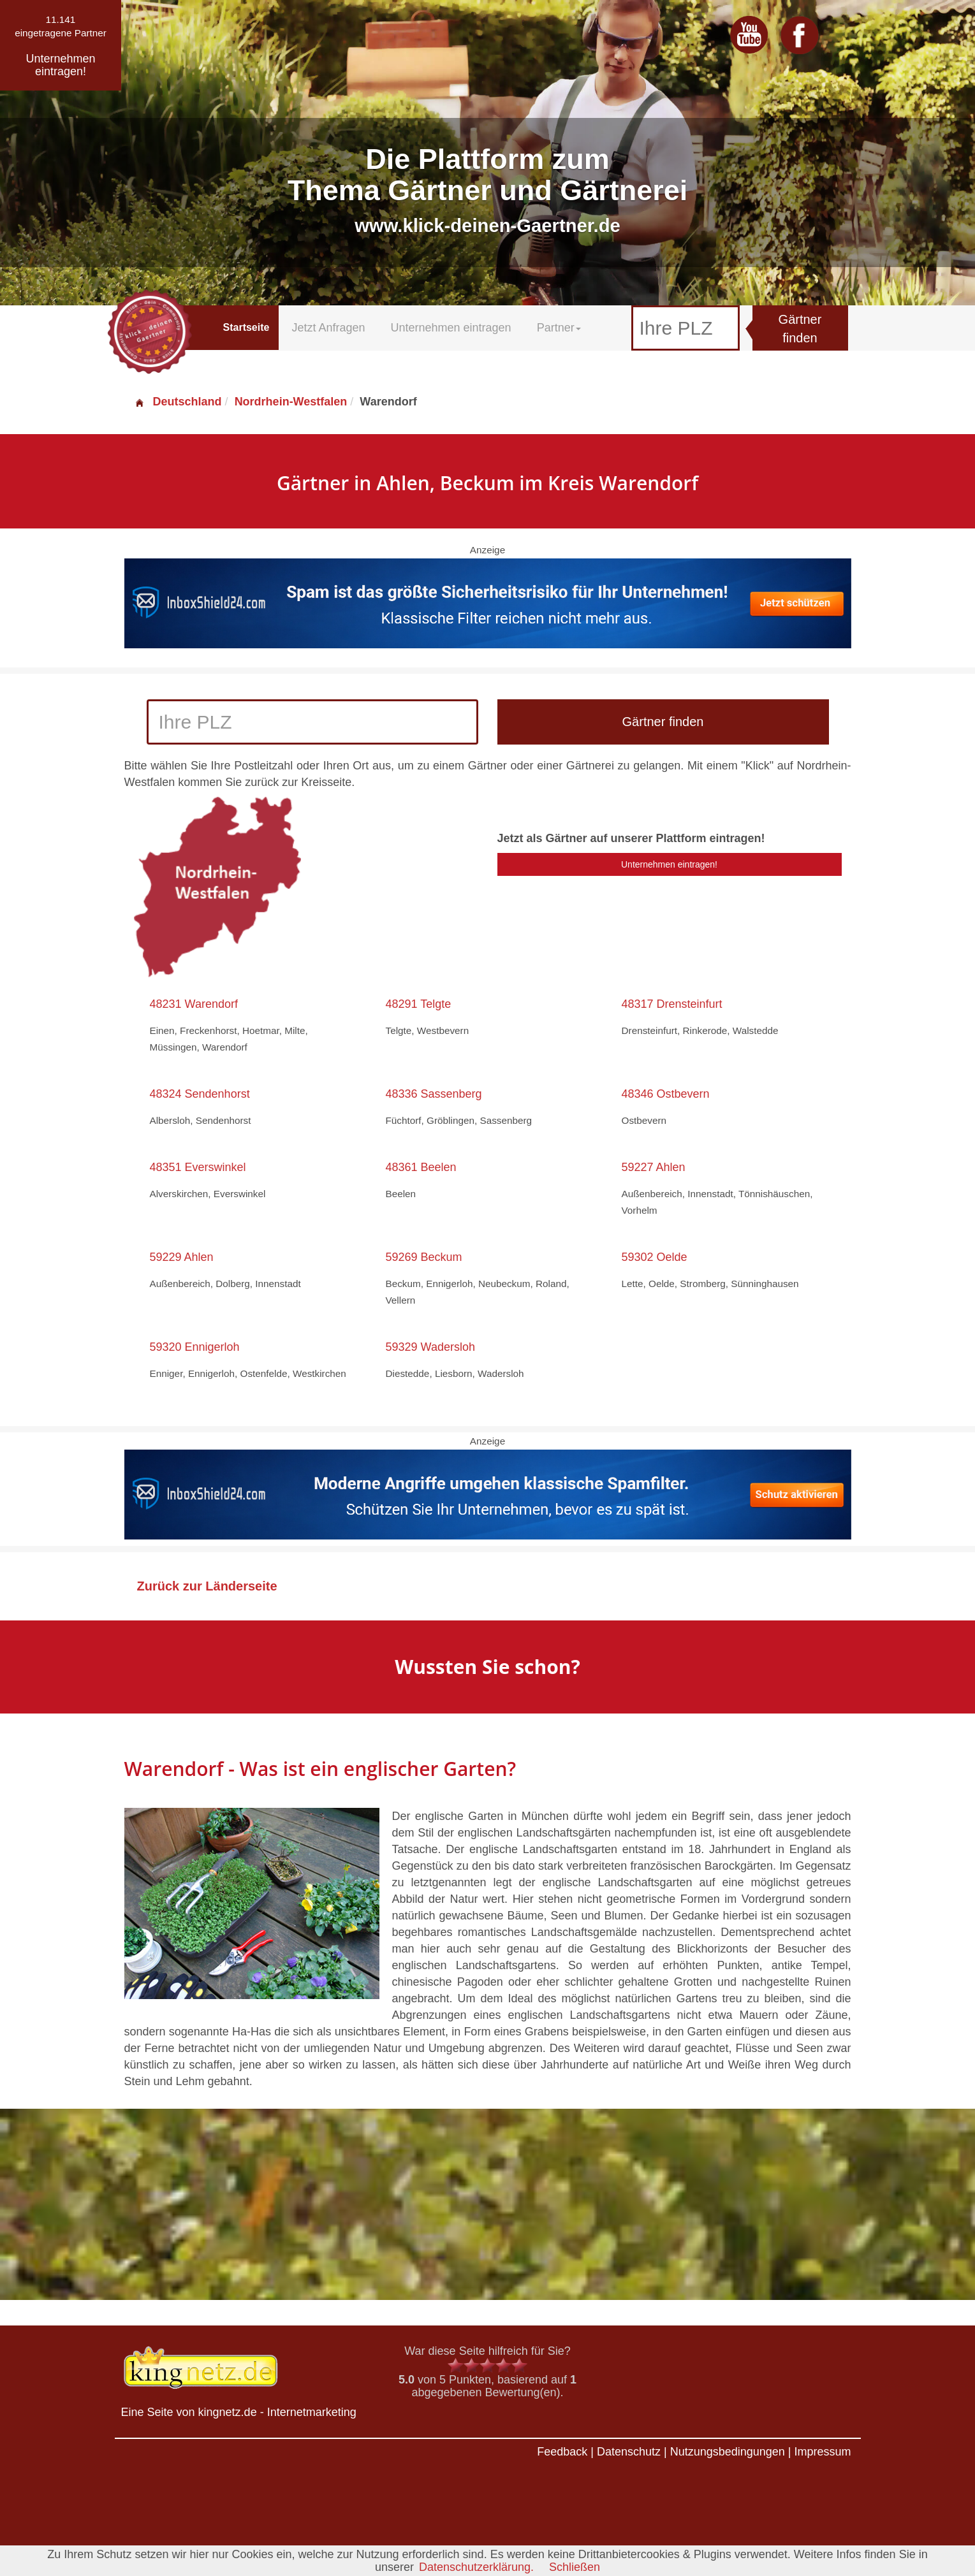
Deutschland (178, 401)
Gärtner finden (800, 328)
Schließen (574, 2567)
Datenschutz (629, 2451)
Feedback (562, 2451)
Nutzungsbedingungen (727, 2451)
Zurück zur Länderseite (207, 1586)
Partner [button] (559, 327)
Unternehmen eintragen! (669, 864)
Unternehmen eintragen (451, 327)
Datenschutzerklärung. (476, 2567)
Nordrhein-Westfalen (291, 401)
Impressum (822, 2451)
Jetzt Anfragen (328, 327)
